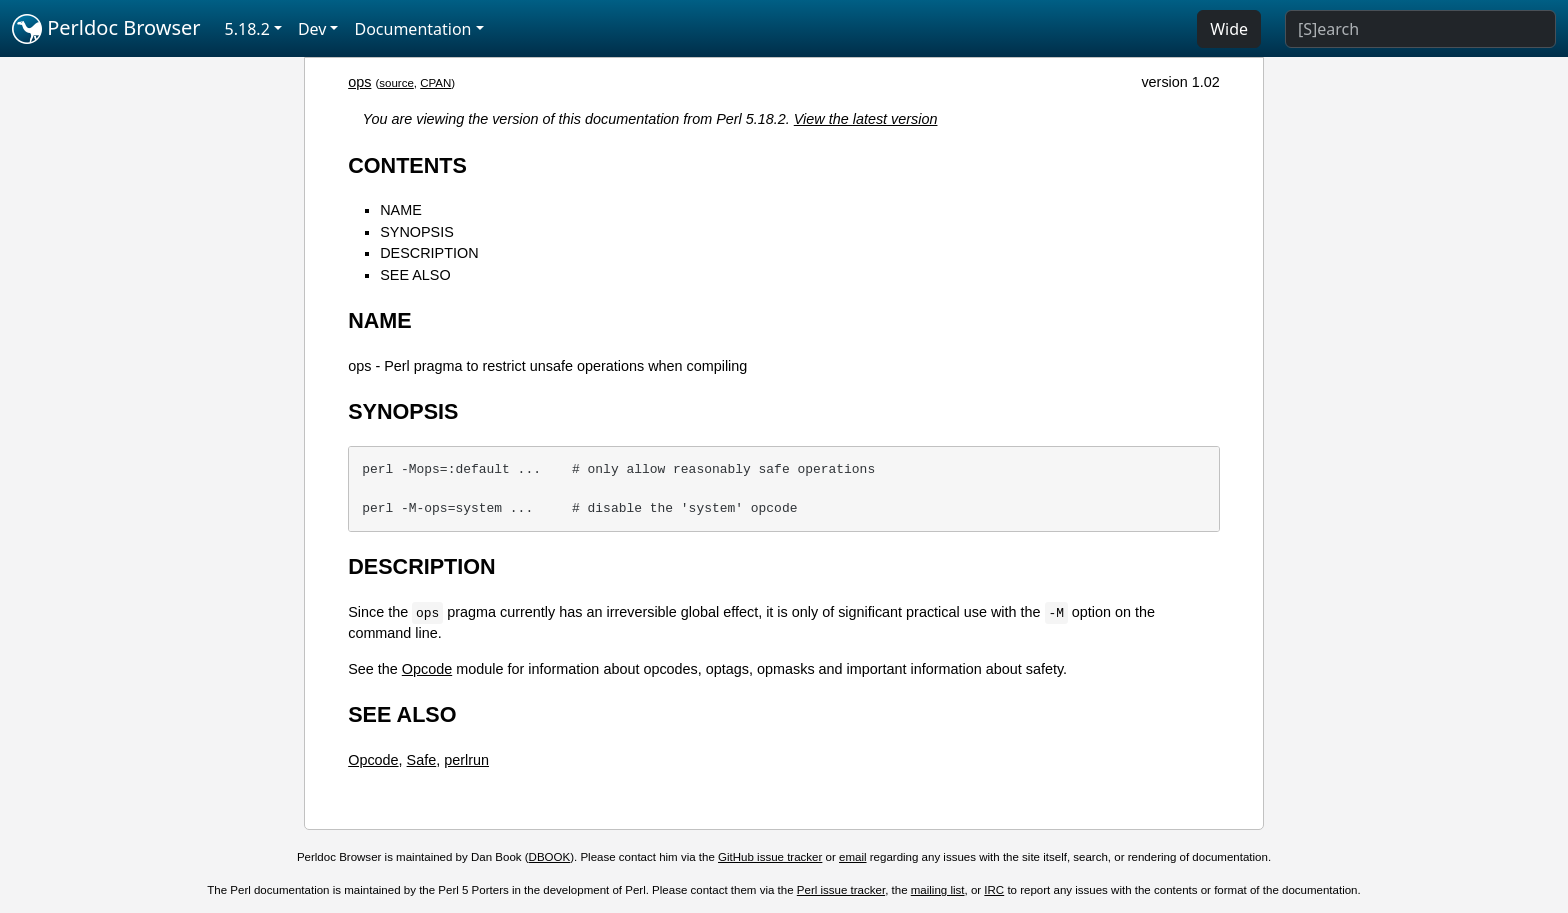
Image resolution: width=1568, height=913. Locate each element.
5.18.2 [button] (247, 29)
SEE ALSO (415, 275)
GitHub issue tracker (770, 857)
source (396, 83)
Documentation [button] (412, 29)
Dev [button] (312, 29)
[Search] (1420, 29)
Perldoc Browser (106, 29)
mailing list (938, 890)
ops (359, 82)
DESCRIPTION (429, 253)
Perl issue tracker (841, 890)
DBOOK (550, 857)
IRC (994, 890)
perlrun (466, 760)
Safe (422, 760)
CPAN (435, 83)
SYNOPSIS (417, 232)
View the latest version (866, 119)
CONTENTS (407, 165)
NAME (401, 210)
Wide (1229, 29)
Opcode (427, 669)
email (853, 857)
